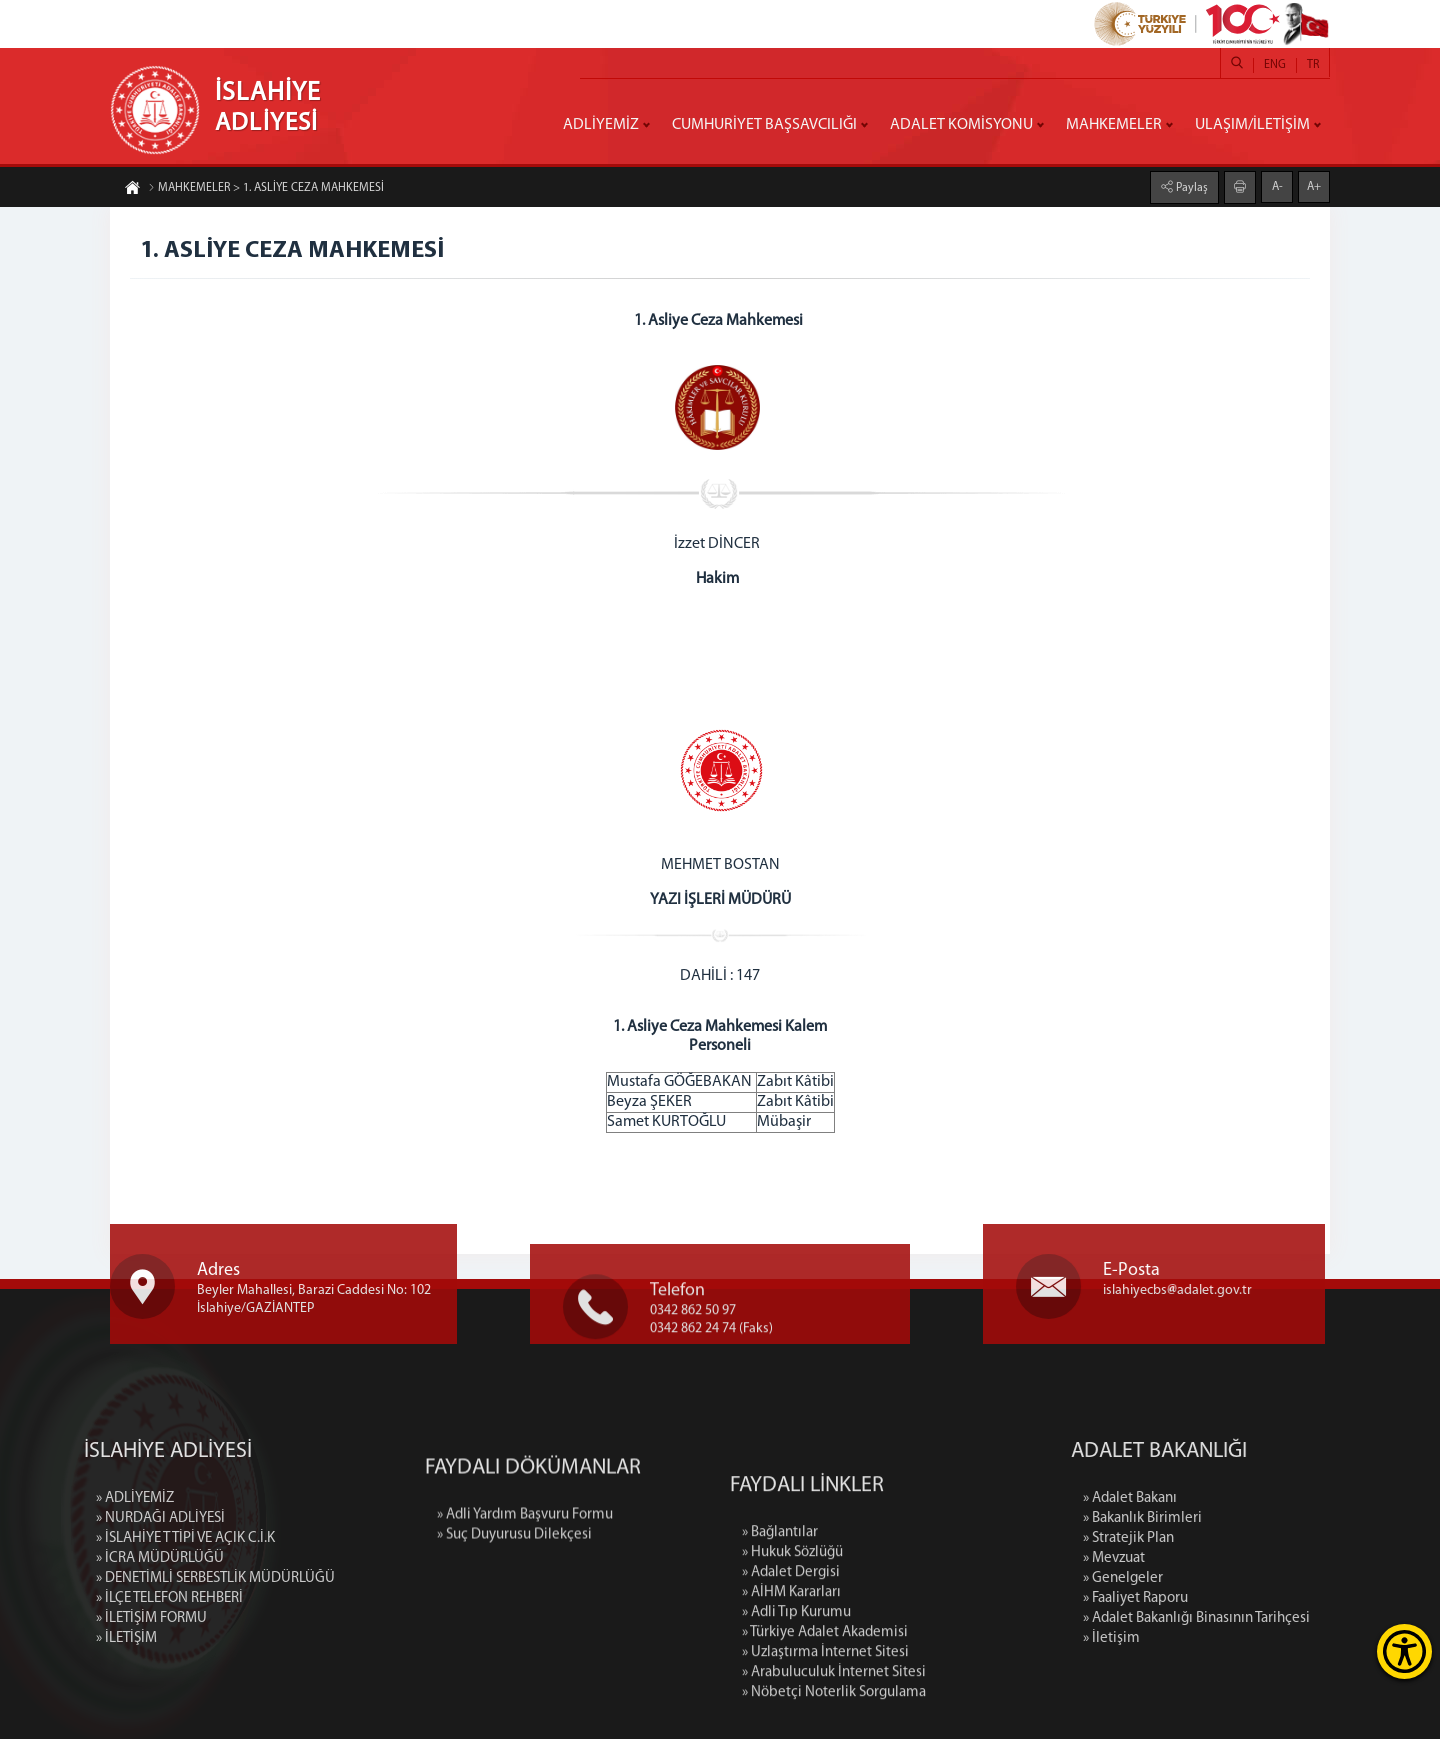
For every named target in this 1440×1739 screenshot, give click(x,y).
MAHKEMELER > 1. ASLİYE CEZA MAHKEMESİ (266, 189)
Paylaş (1190, 187)
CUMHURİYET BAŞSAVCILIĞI (764, 125)
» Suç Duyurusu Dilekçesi (514, 1581)
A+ (1314, 186)
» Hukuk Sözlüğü (792, 1650)
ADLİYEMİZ (601, 125)
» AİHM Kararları (791, 1690)
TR (1313, 65)
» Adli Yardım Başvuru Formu (525, 1561)
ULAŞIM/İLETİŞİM (1252, 125)
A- (1277, 186)
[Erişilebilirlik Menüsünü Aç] (1404, 1651)
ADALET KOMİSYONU (961, 125)
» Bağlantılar (780, 1630)
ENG (1275, 65)
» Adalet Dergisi (791, 1670)
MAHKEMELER (1114, 125)
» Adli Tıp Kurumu (796, 1710)
